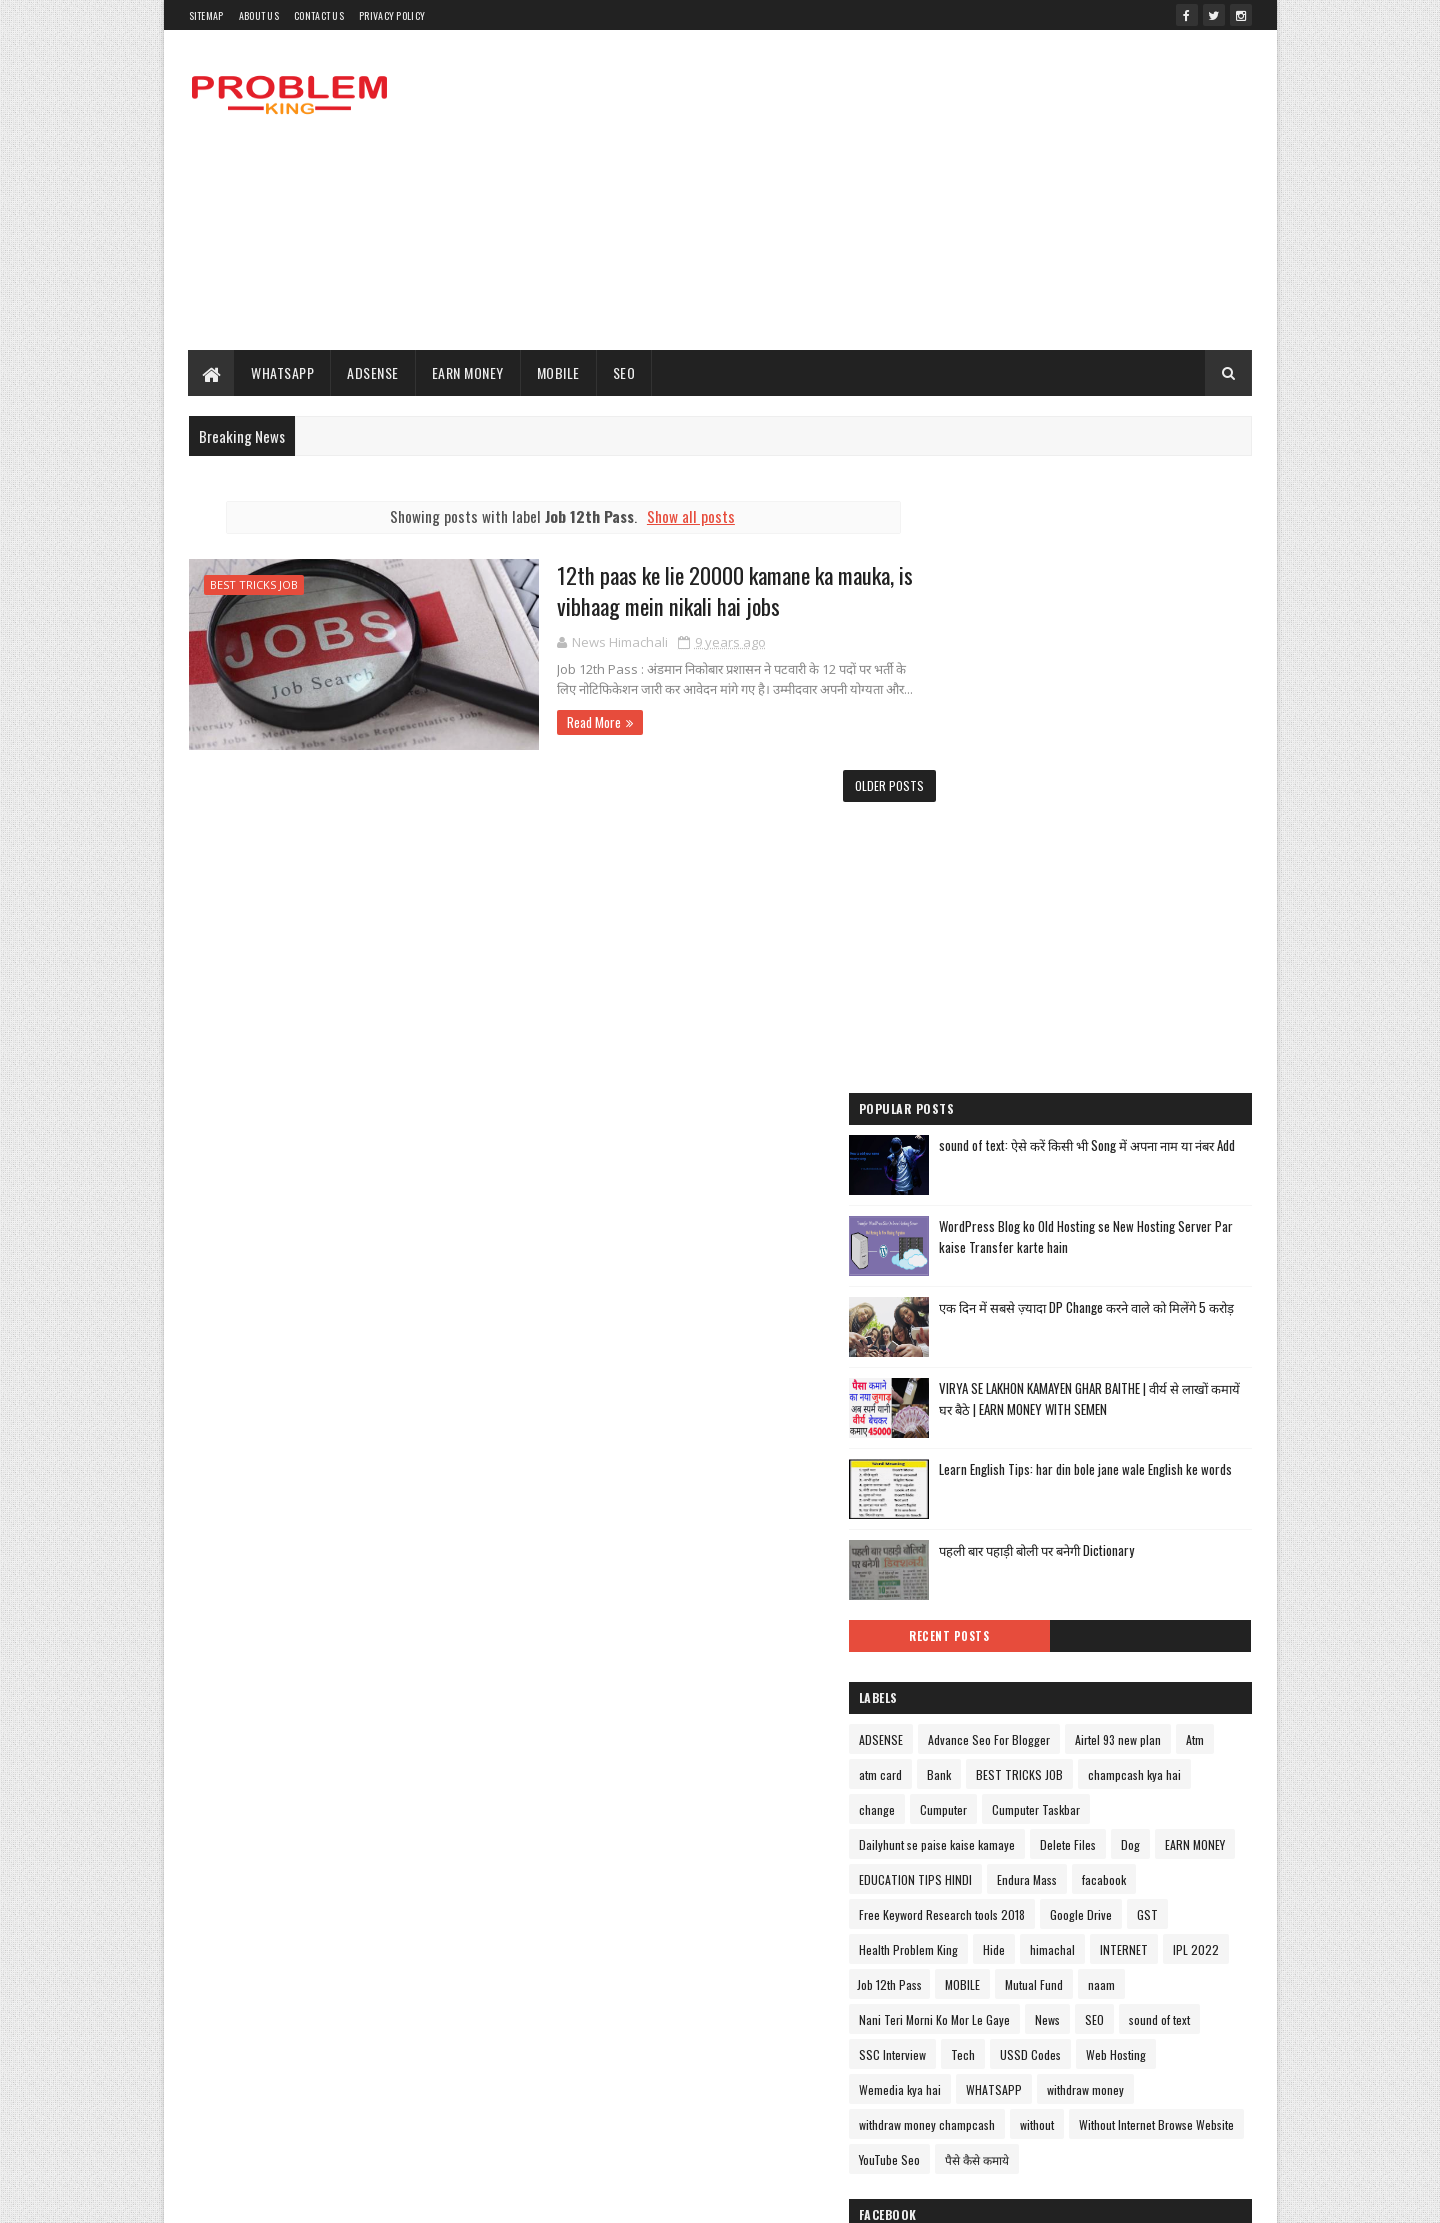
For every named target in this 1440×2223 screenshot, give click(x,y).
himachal (965, 1699)
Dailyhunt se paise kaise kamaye (1021, 1559)
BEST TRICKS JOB (254, 584)
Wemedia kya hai (1069, 1839)
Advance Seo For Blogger (1073, 1419)
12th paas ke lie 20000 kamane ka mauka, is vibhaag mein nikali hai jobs (695, 591)
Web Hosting (973, 1839)
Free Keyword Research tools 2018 (1095, 1629)
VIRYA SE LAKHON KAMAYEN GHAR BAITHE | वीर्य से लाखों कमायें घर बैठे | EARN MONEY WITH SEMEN (1137, 1087)
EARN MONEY (468, 372)
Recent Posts (1012, 1316)
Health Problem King (1125, 1664)
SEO (624, 372)
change (1191, 1489)
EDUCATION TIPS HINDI (1084, 1594)
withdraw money (981, 1874)
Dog (1214, 1559)
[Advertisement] (888, 190)
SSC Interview (1062, 1804)
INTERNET (1037, 1699)
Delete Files (1152, 1559)
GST (1040, 1664)
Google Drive (974, 1664)
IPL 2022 (1109, 1699)
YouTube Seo (973, 1944)
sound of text (973, 1804)
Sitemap (206, 15)
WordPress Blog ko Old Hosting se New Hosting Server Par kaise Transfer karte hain (1137, 914)
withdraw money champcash (1113, 1874)
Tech (1133, 1804)
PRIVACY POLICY (392, 15)
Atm (1063, 1454)
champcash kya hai (1101, 1489)
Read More (546, 722)
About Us (259, 15)
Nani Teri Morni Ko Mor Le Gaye (1018, 1769)
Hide (1211, 1664)
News (1131, 1769)
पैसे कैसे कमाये (1061, 1944)
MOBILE (558, 372)
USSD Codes (1200, 1804)
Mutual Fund (1032, 1734)
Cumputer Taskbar (1059, 1524)
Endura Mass (1196, 1594)
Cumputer (966, 1524)
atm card (1118, 1454)
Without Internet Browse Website (1079, 1909)
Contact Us (319, 15)
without (960, 1909)
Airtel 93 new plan (986, 1454)
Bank (1177, 1454)
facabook (965, 1629)
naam (1099, 1734)
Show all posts (671, 516)
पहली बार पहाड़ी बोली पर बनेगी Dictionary (1120, 1230)
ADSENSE (374, 372)
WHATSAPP (283, 372)
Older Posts (850, 784)
